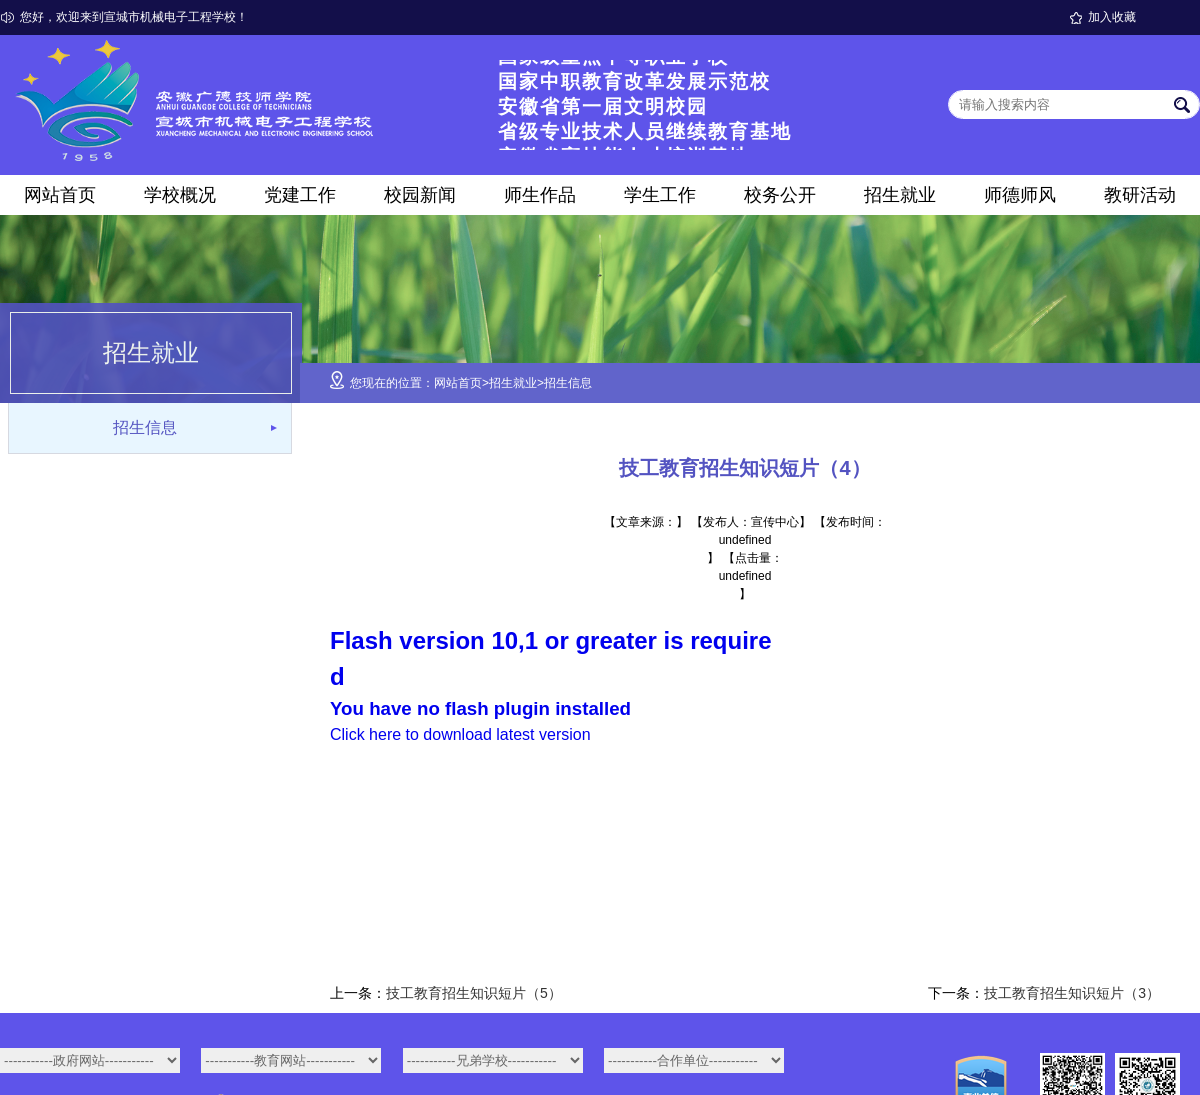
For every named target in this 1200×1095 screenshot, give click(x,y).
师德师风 (1020, 195)
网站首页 (60, 195)
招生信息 (145, 427)
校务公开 (780, 195)
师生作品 (540, 195)
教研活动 (1140, 195)
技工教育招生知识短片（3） (1072, 993)
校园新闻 (420, 195)
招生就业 (900, 195)
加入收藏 (1112, 17)
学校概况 (180, 195)
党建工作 (300, 195)
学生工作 (660, 195)
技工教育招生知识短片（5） (474, 993)
